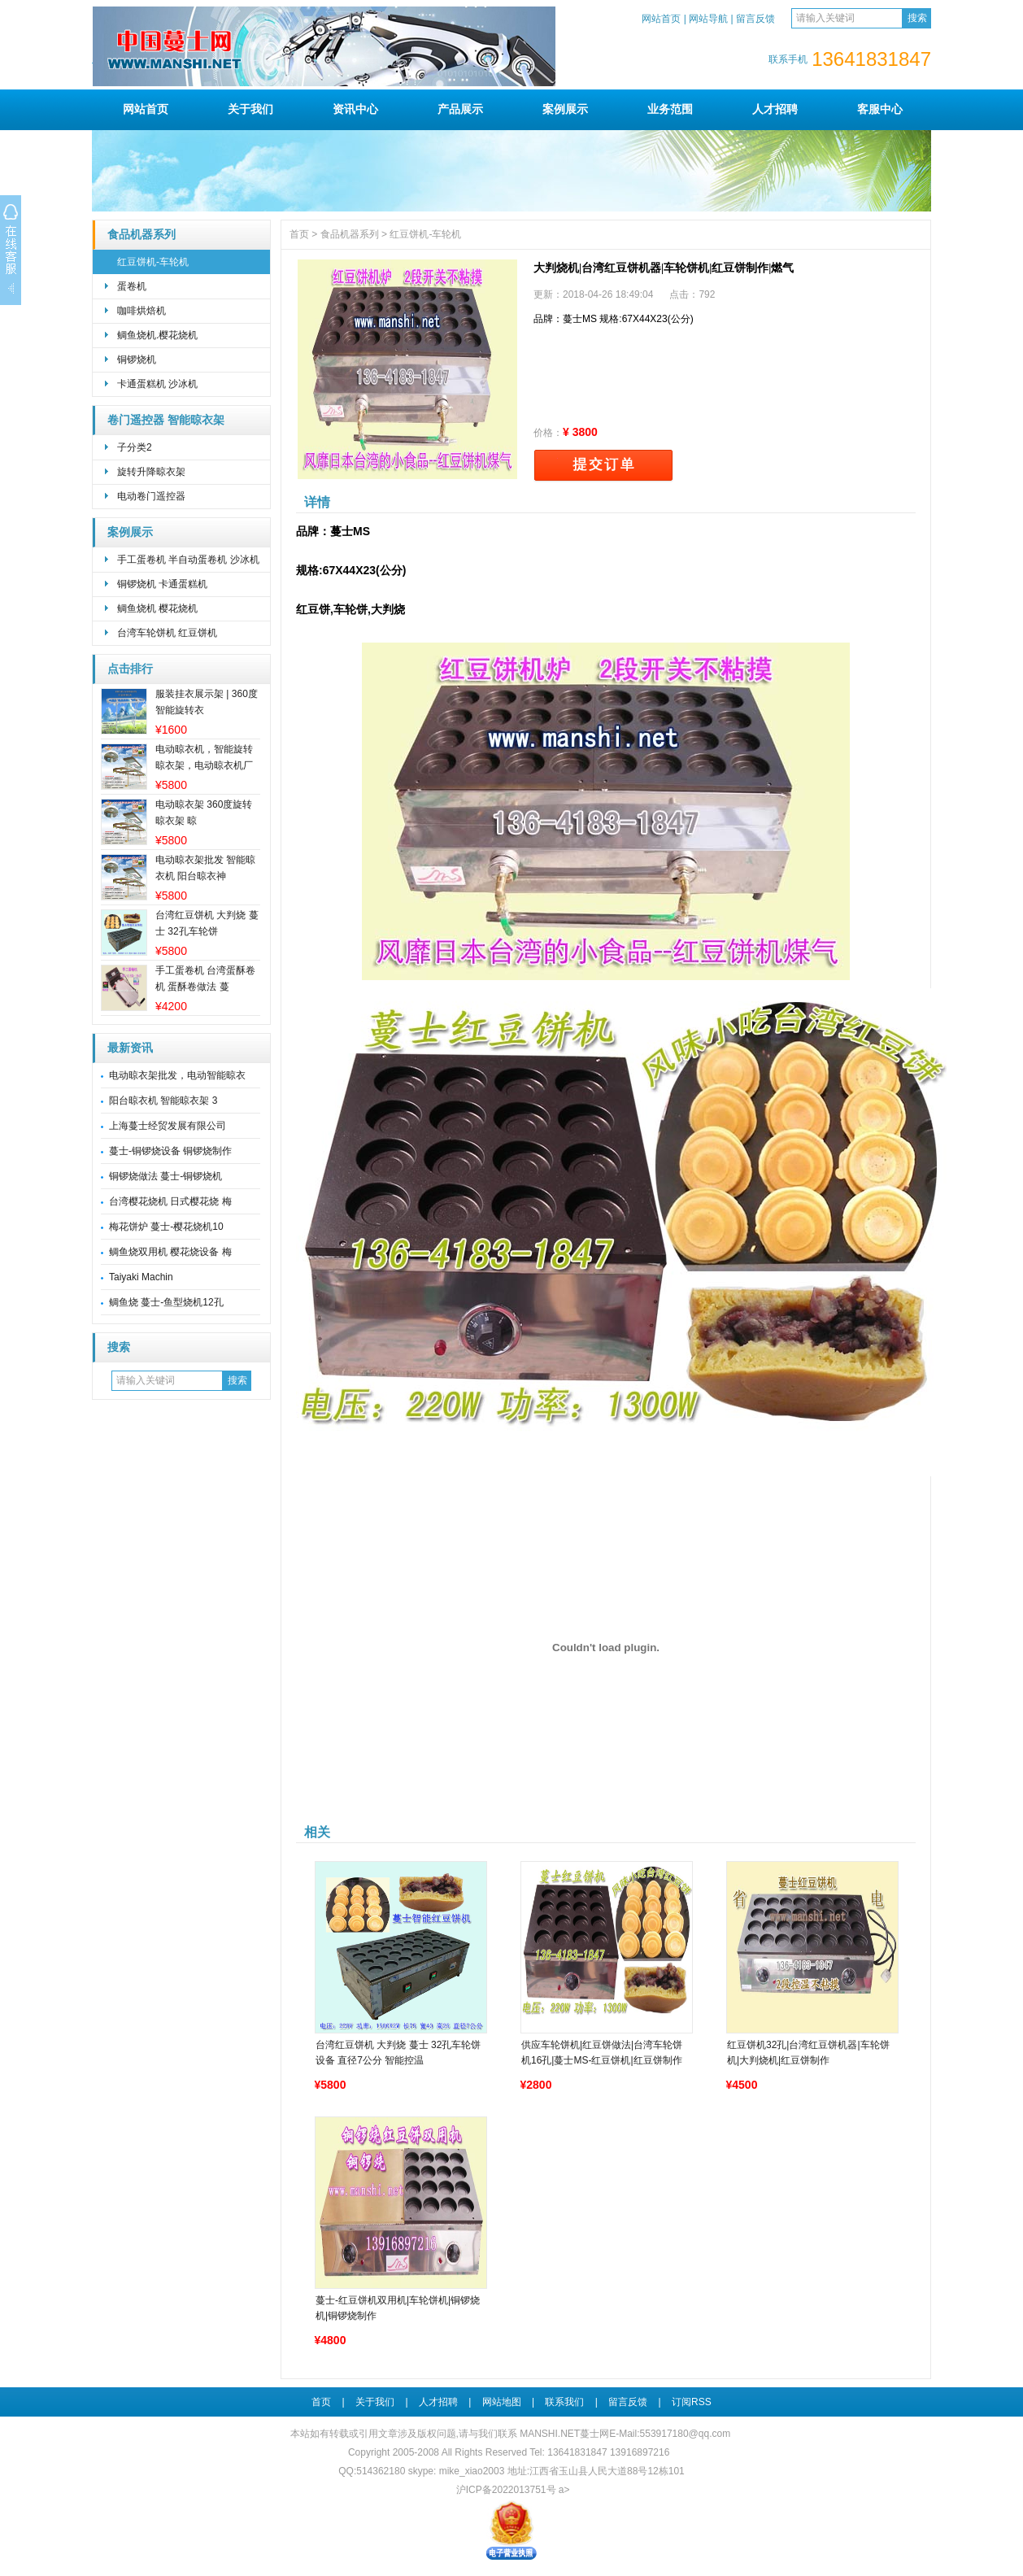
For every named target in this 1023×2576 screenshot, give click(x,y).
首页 (299, 234)
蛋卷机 (131, 286)
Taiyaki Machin (141, 1277)
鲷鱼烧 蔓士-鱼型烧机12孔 (166, 1302)
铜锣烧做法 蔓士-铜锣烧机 (165, 1176)
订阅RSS (692, 2402)
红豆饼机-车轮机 (153, 262)
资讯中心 (355, 109)
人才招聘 (775, 109)
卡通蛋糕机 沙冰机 (157, 384)
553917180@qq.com (685, 2433)
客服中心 (880, 109)
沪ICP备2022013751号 (506, 2489)
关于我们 (250, 109)
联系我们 (564, 2402)
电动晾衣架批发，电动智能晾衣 (177, 1075)
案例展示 (565, 109)
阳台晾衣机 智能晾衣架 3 (163, 1100)
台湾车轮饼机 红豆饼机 (167, 633)
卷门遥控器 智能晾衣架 (165, 420)
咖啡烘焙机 (141, 310)
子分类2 (134, 447)
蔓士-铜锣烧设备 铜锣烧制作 (170, 1151)
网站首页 (661, 18)
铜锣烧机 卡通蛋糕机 (162, 584)
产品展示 (460, 109)
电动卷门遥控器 (151, 496)
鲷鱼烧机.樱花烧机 (157, 335)
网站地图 (501, 2402)
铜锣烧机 (136, 359)
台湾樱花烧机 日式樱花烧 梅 (170, 1201)
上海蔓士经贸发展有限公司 (167, 1125)
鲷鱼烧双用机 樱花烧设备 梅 (170, 1251)
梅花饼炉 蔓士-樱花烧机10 (166, 1226)
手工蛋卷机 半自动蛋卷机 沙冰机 (188, 559)
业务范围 (670, 109)
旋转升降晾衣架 (151, 471)
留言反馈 (755, 18)
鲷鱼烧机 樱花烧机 (157, 608)
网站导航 (708, 18)
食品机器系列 (141, 235)
